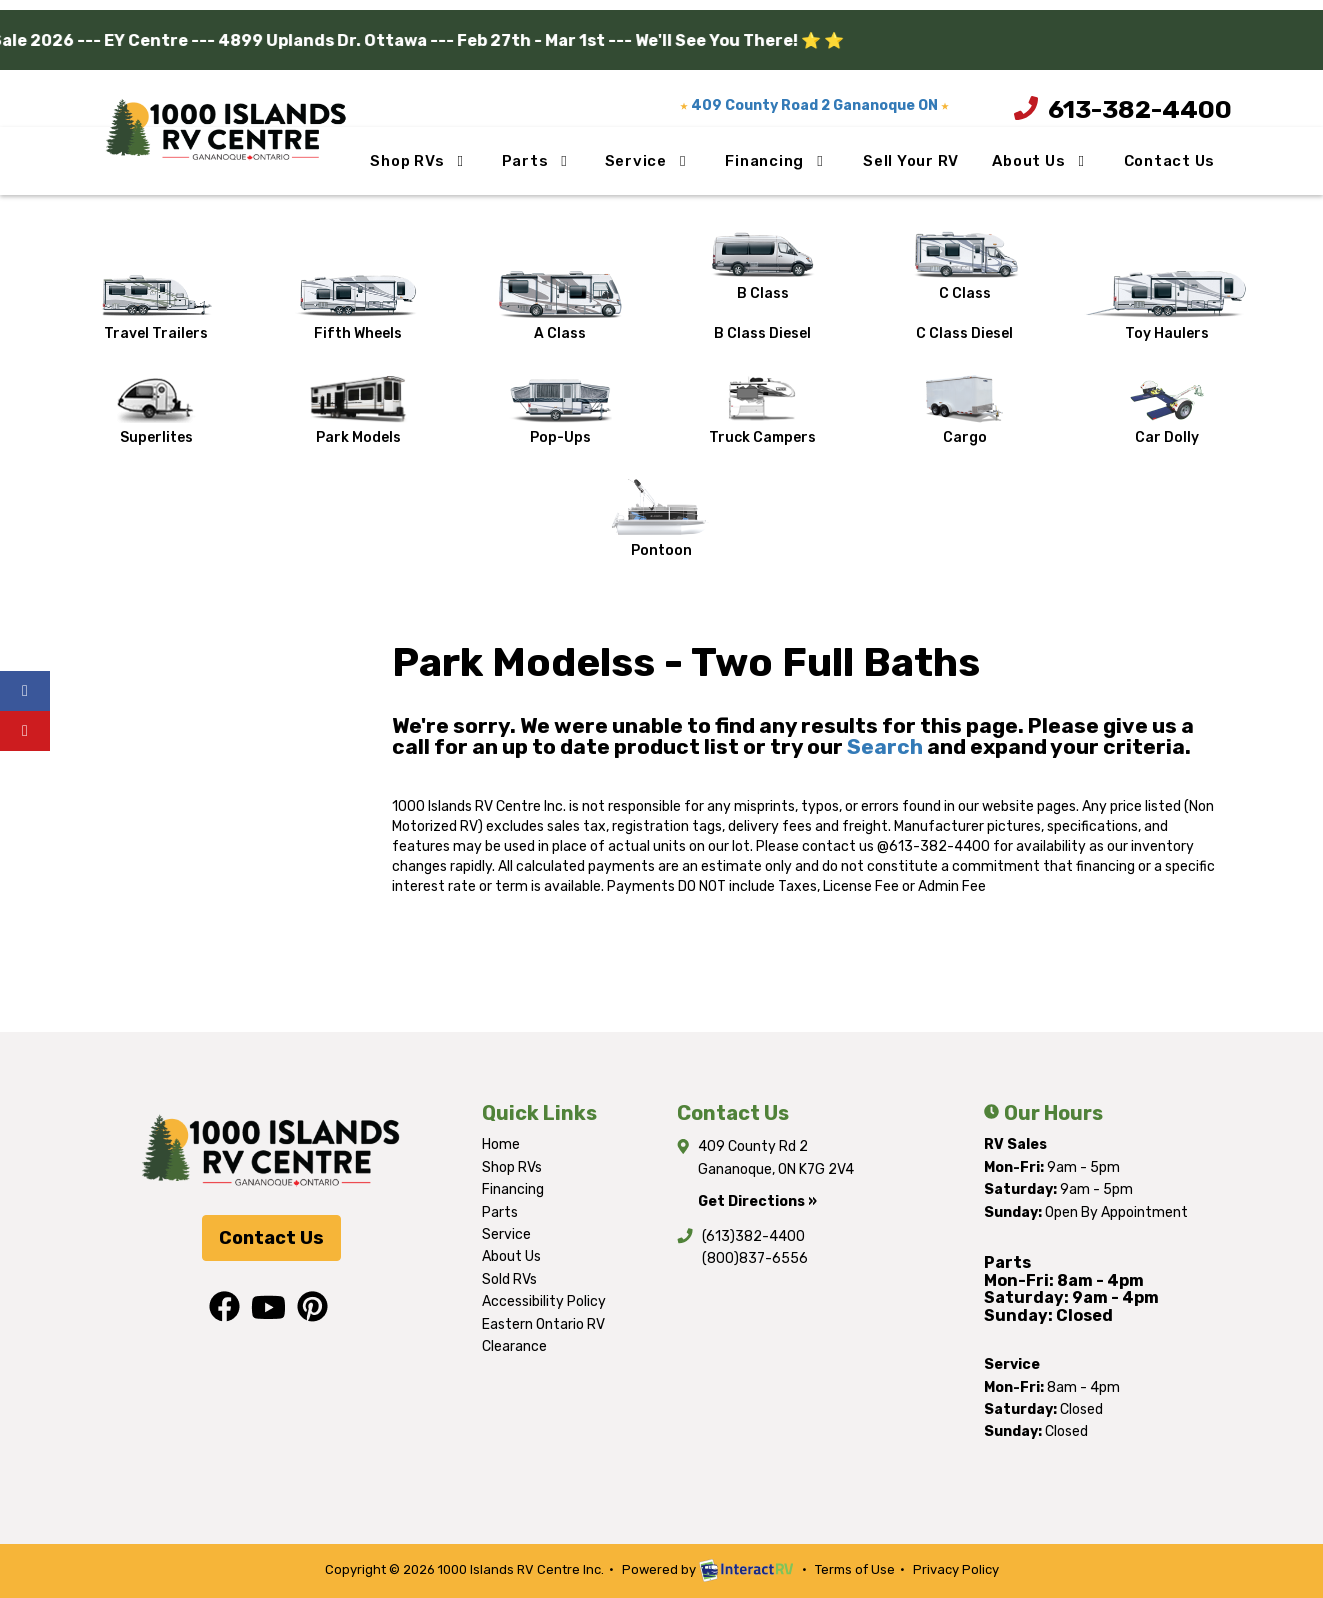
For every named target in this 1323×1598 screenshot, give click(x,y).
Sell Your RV (911, 161)
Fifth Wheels (358, 306)
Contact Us (1170, 161)
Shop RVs (420, 161)
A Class (560, 306)
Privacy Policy (956, 1569)
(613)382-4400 (753, 1236)
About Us (1041, 161)
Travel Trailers (156, 306)
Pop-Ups (560, 410)
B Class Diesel (762, 333)
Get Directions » (757, 1201)
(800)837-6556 (755, 1258)
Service (649, 161)
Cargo (964, 410)
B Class (762, 266)
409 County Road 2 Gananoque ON (814, 105)
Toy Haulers (1166, 306)
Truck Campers (762, 410)
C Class (964, 266)
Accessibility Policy (544, 1301)
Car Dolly (1166, 410)
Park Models (358, 410)
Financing (777, 161)
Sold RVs (509, 1279)
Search (885, 746)
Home (501, 1144)
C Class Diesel (964, 333)
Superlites (156, 410)
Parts (538, 161)
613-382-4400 (1112, 109)
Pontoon (661, 519)
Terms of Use (855, 1569)
